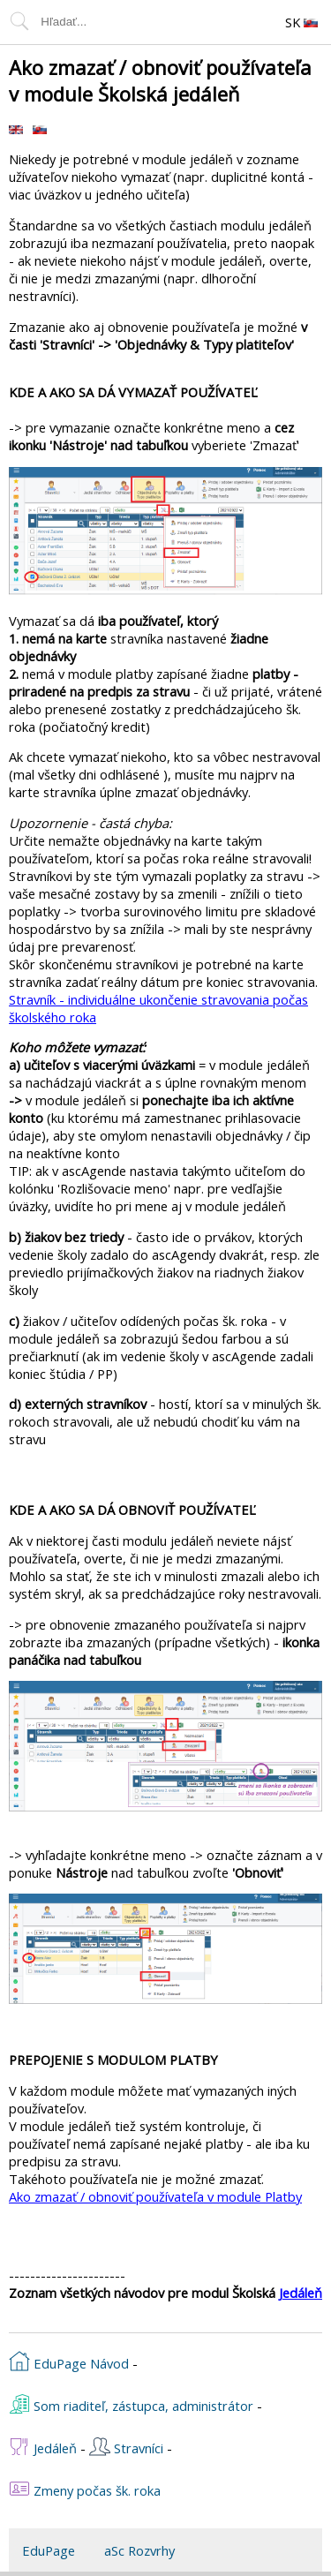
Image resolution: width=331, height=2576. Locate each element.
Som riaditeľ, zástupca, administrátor (131, 2403)
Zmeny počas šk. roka (85, 2488)
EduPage (48, 2550)
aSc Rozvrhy (139, 2550)
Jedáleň (300, 2292)
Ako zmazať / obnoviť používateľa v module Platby (155, 2196)
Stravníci (126, 2446)
